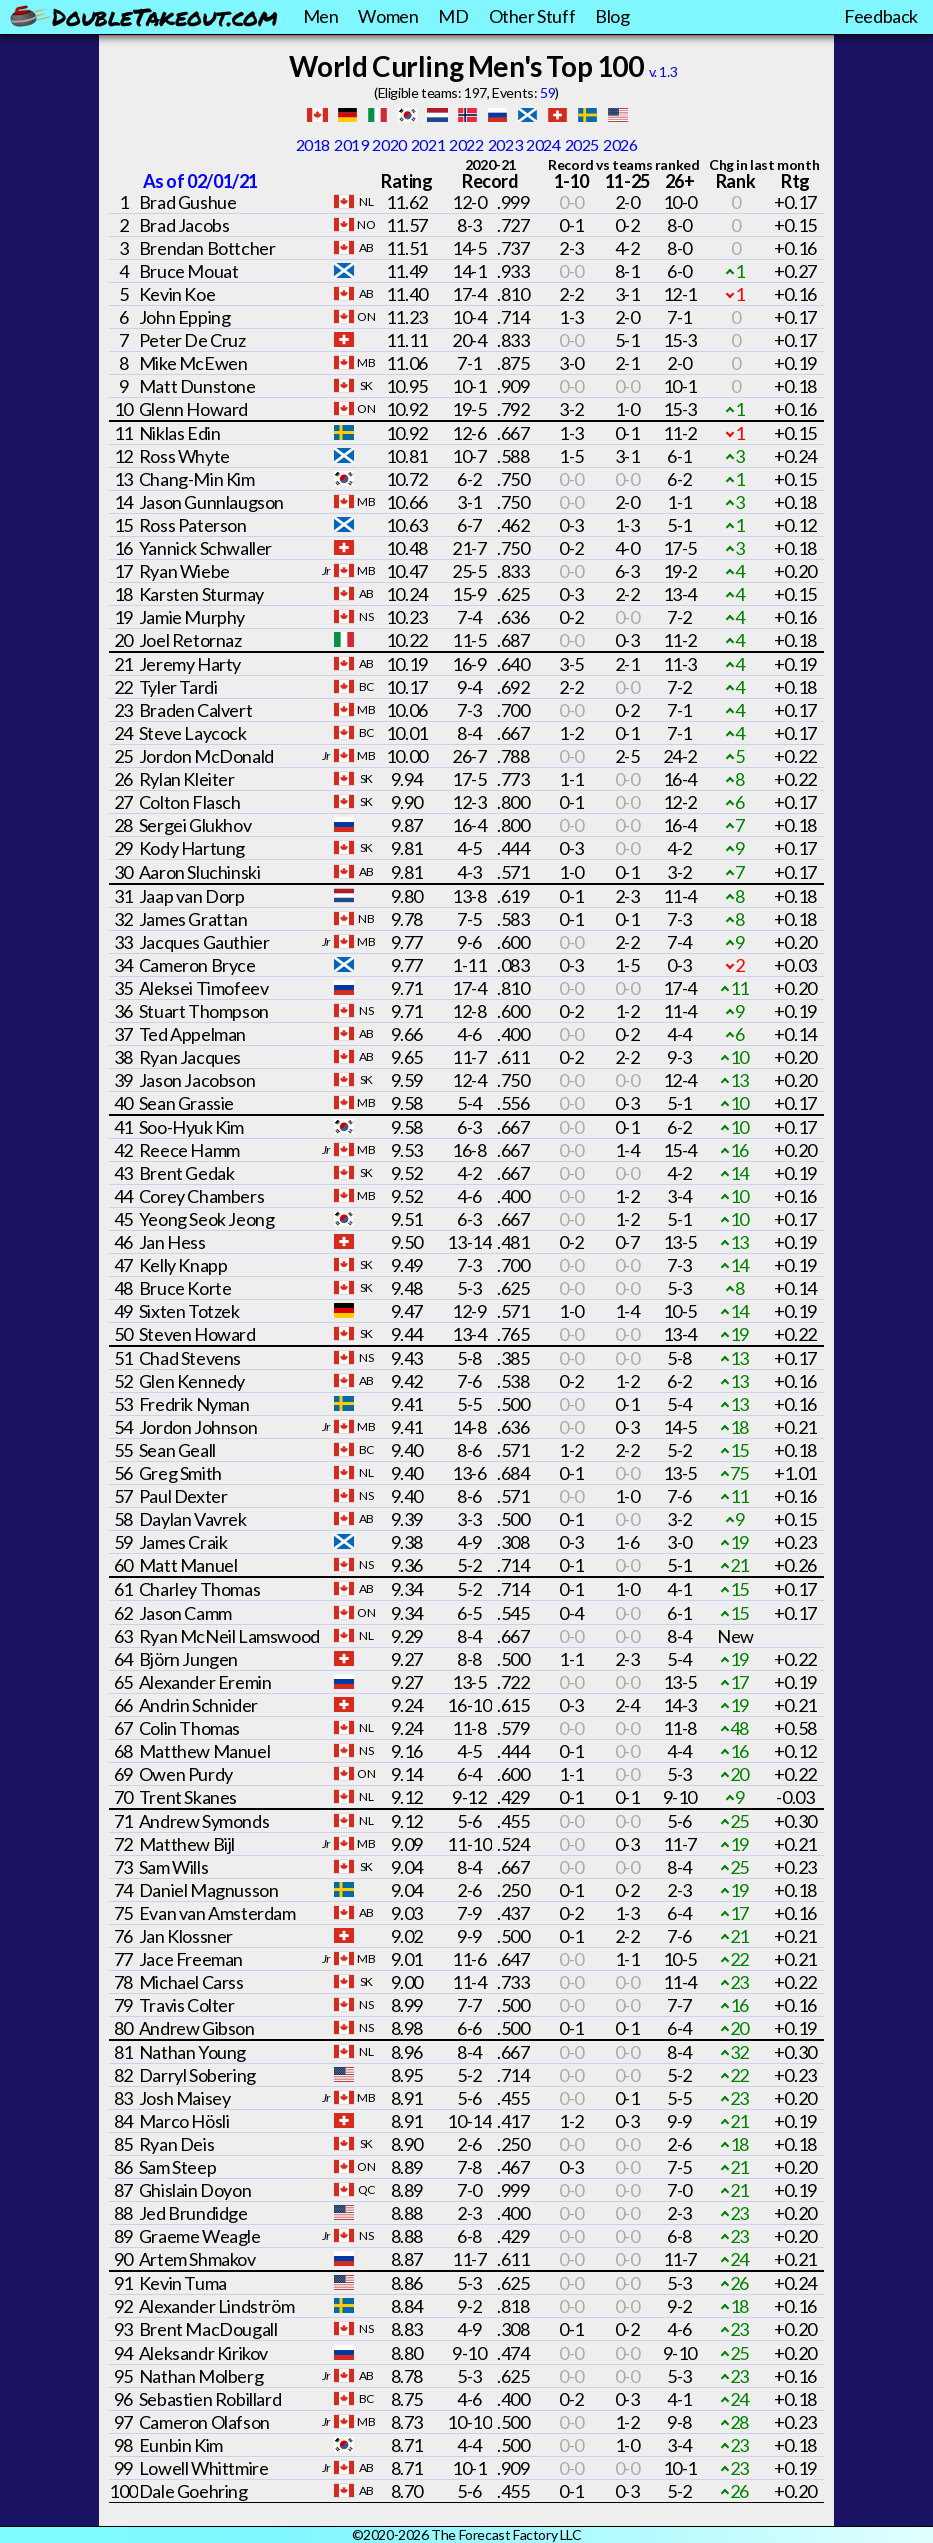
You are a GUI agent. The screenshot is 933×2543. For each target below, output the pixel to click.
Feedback (881, 16)
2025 (582, 144)
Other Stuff (532, 16)
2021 (428, 144)
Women (388, 16)
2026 (620, 144)
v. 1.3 (663, 71)
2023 (505, 144)
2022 (466, 144)
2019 (351, 144)
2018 (313, 144)
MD (453, 16)
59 (547, 92)
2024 (543, 144)
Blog (612, 16)
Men (321, 16)
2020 (389, 144)
